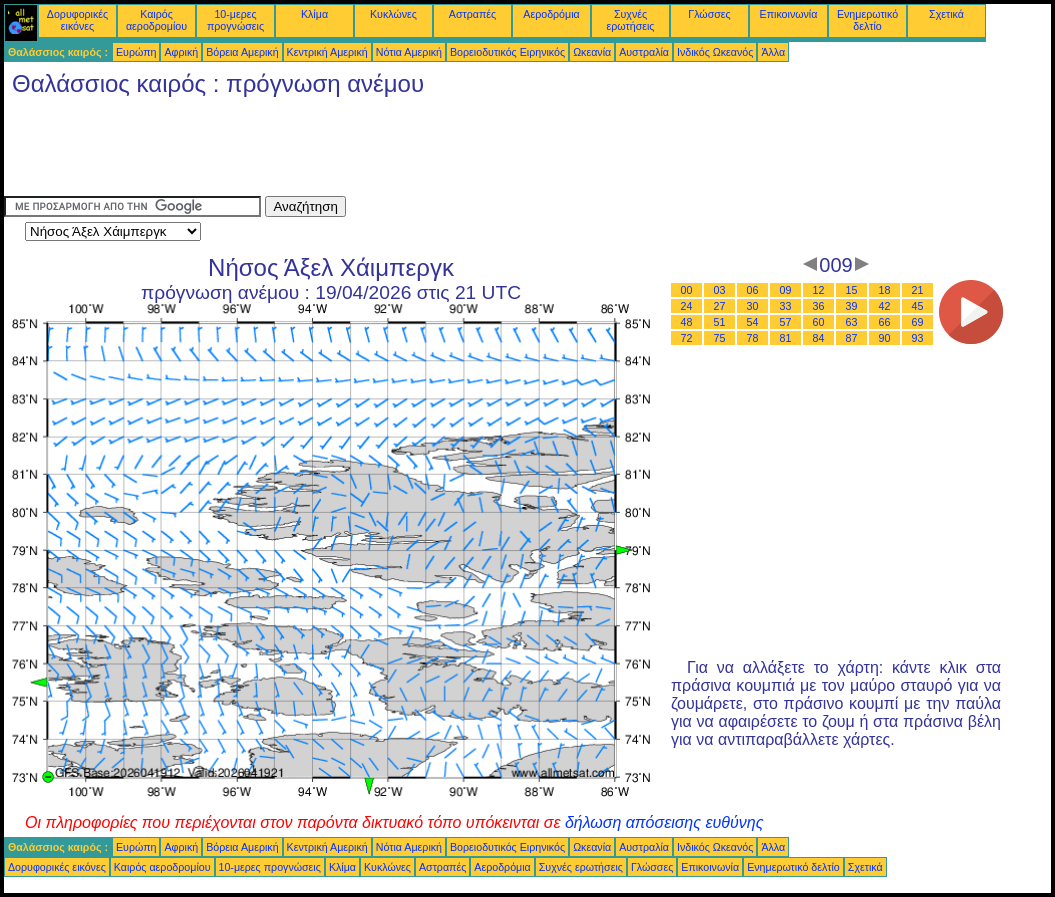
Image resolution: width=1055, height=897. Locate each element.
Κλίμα (314, 14)
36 (819, 306)
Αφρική (181, 52)
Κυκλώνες (393, 14)
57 (786, 322)
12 (819, 290)
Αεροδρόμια (551, 14)
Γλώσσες (709, 14)
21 (918, 290)
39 (852, 306)
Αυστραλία (644, 52)
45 (918, 306)
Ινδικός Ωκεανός (715, 52)
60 (819, 322)
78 (753, 338)
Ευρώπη (136, 52)
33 (786, 306)
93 (918, 338)
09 (786, 290)
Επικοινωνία (789, 14)
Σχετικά (946, 14)
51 (720, 322)
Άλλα (773, 52)
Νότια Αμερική (409, 52)
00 (687, 290)
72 (687, 338)
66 (885, 322)
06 (753, 290)
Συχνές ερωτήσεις (631, 20)
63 (852, 322)
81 (786, 338)
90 (885, 338)
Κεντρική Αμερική (327, 52)
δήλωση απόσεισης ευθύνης (664, 822)
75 (720, 338)
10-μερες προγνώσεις (235, 20)
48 (687, 322)
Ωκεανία (592, 52)
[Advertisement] (368, 151)
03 (720, 290)
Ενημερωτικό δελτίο (867, 20)
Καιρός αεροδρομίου (156, 20)
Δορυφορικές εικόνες (77, 20)
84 (819, 338)
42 (885, 306)
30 (753, 306)
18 (885, 290)
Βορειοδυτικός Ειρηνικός (507, 52)
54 (753, 322)
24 (687, 306)
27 (720, 306)
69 (918, 322)
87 (852, 338)
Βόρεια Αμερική (242, 52)
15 (852, 290)
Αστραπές (472, 14)
